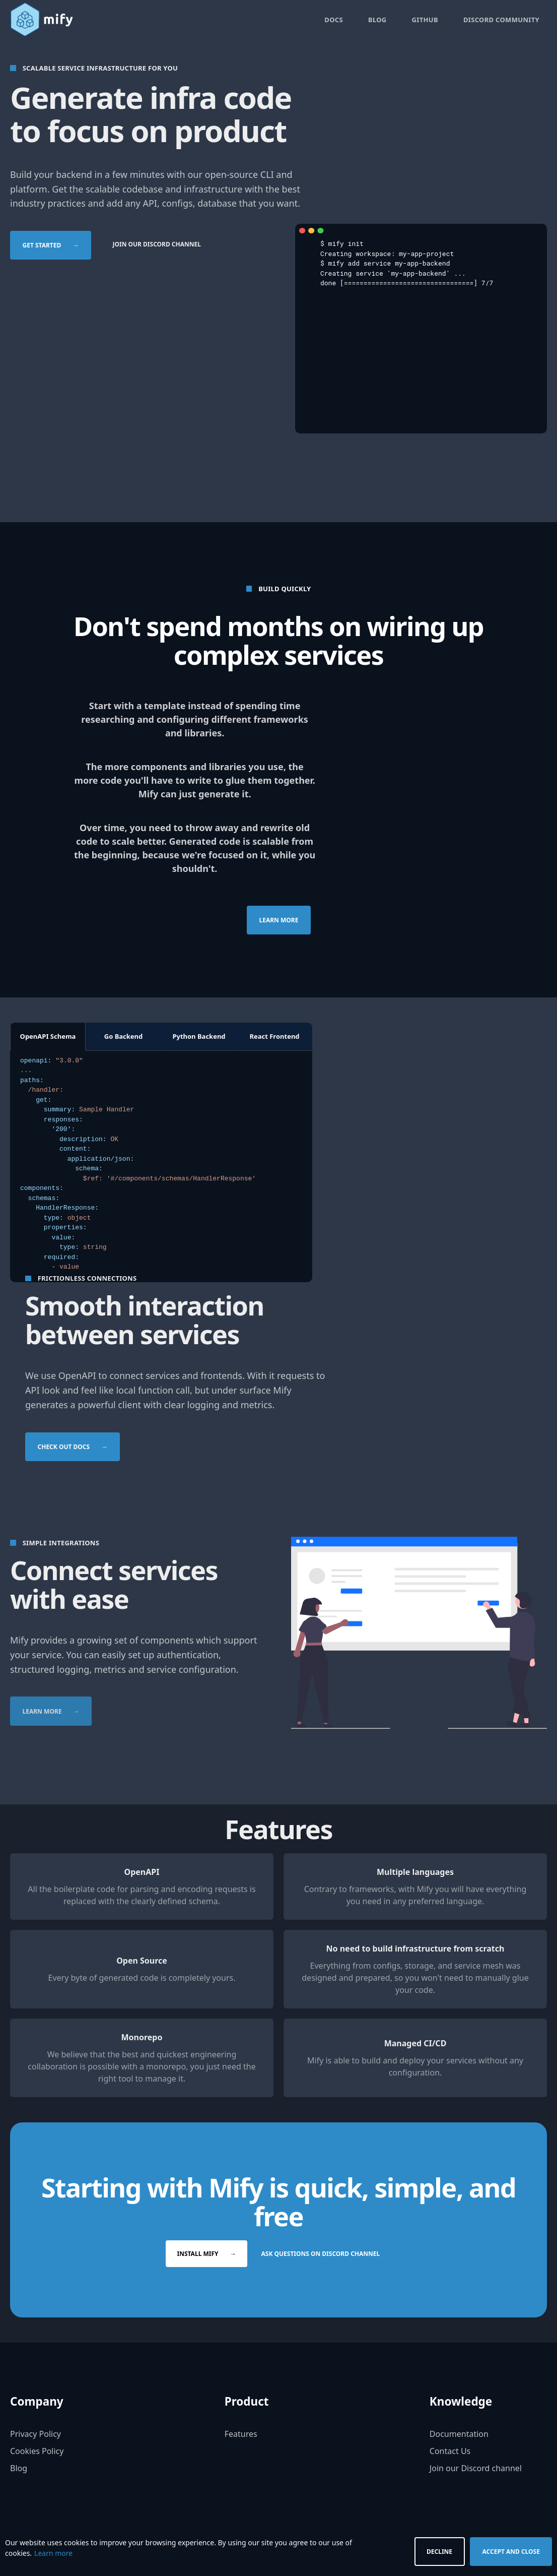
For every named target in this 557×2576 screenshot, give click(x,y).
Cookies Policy (36, 2452)
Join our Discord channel (156, 245)
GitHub (425, 20)
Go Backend (123, 1037)
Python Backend (198, 1037)
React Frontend (274, 1037)
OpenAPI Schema (48, 1037)
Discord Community (501, 20)
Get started (51, 246)
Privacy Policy (35, 2434)
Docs (333, 20)
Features (241, 2434)
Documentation (459, 2434)
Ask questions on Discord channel (320, 2254)
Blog (377, 20)
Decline (439, 2551)
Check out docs (73, 1447)
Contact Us (450, 2452)
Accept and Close (510, 2551)
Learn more (278, 921)
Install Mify (206, 2254)
